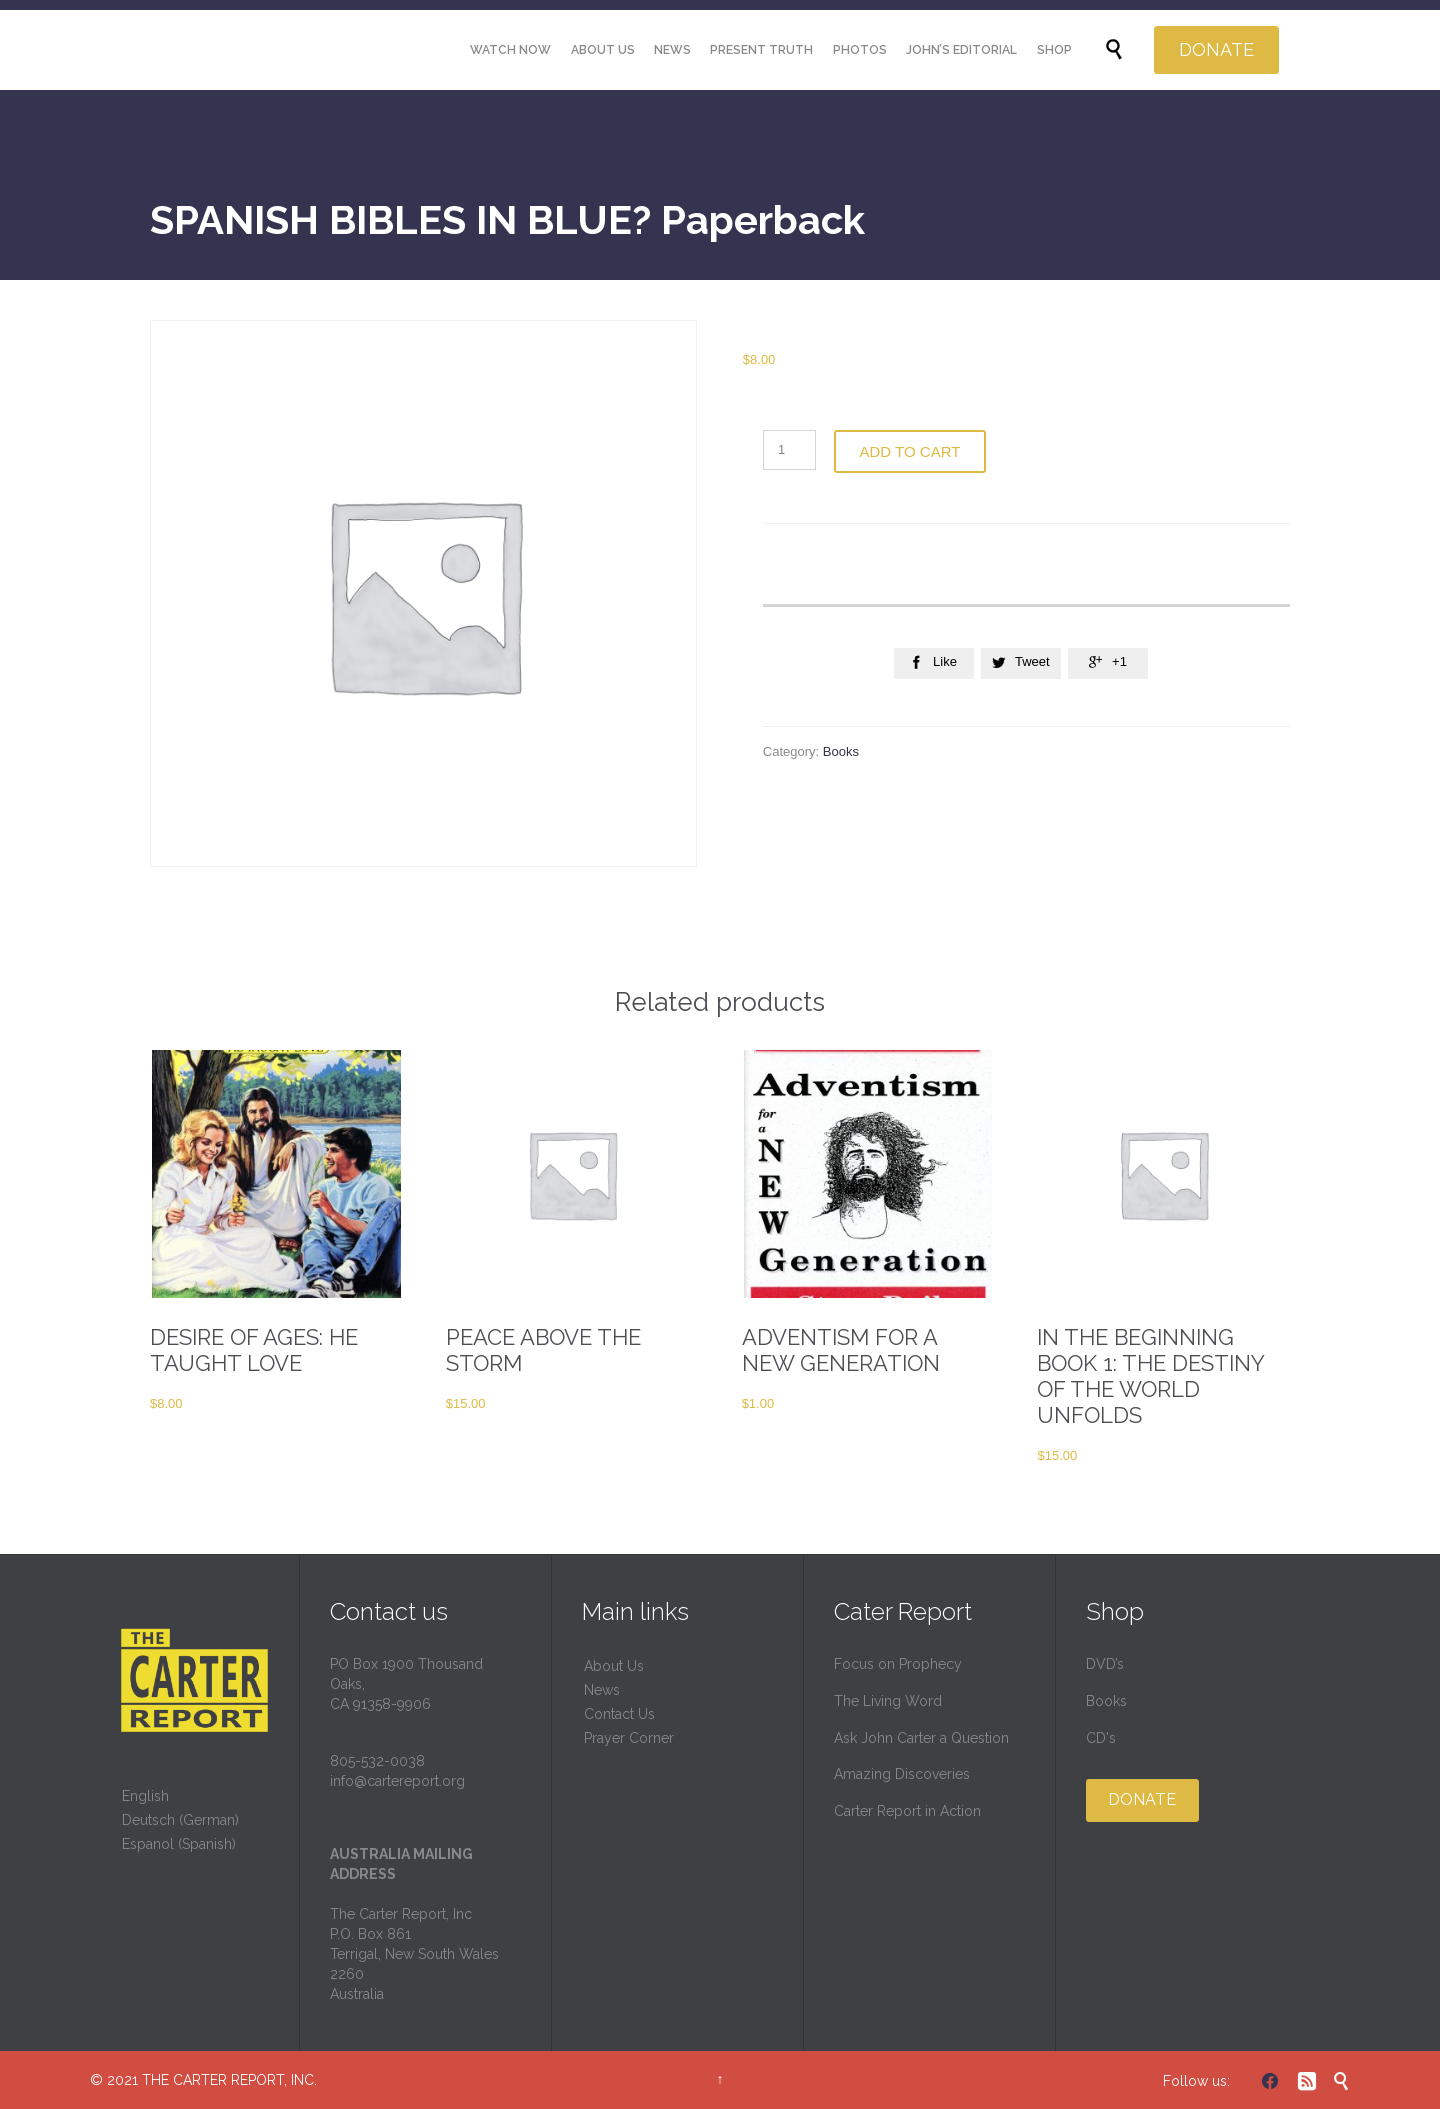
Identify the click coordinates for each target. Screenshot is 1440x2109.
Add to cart (910, 451)
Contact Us (619, 1714)
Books (841, 751)
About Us (614, 1666)
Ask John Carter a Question (921, 1738)
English (145, 1796)
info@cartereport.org (397, 1781)
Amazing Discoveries (902, 1774)
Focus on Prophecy (898, 1664)
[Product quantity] (789, 450)
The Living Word (888, 1701)
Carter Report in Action (907, 1811)
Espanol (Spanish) (179, 1844)
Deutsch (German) (180, 1820)
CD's (1101, 1738)
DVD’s (1105, 1664)
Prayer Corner (629, 1738)
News (602, 1690)
